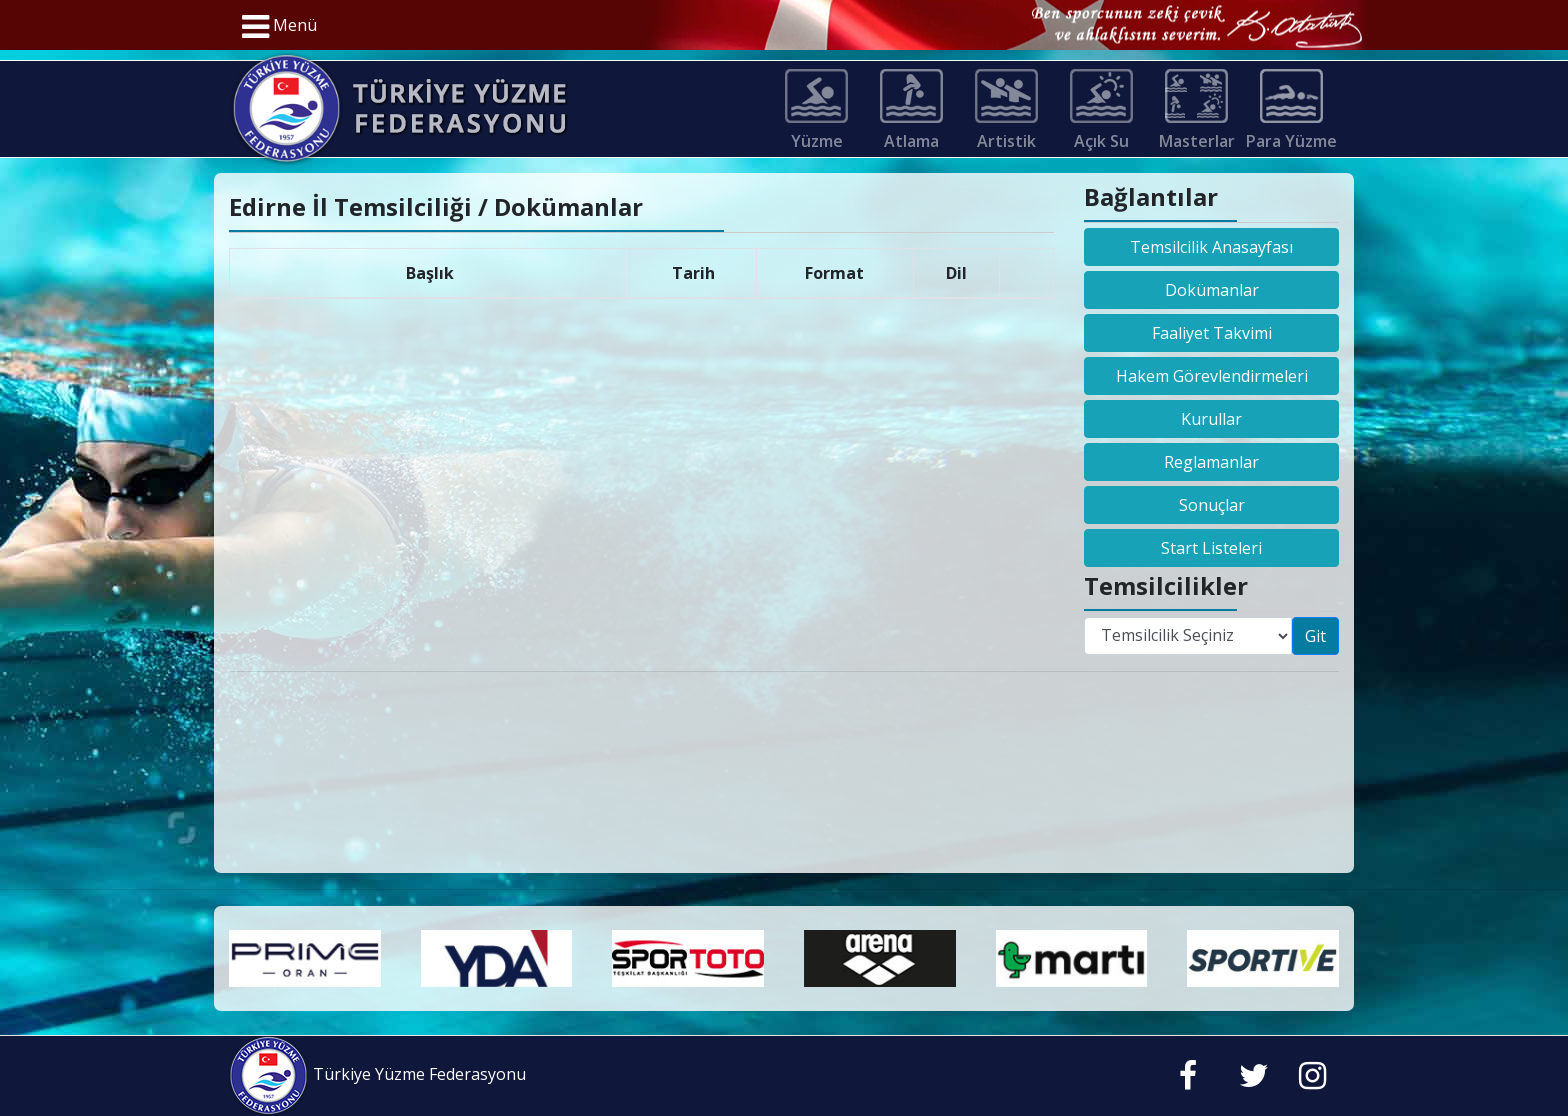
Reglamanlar (1211, 462)
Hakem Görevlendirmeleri (1212, 376)
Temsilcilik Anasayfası (1211, 247)
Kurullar (1211, 419)
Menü (279, 27)
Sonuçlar (1212, 505)
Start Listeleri (1211, 548)
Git (1315, 636)
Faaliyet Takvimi (1212, 333)
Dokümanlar (1212, 290)
